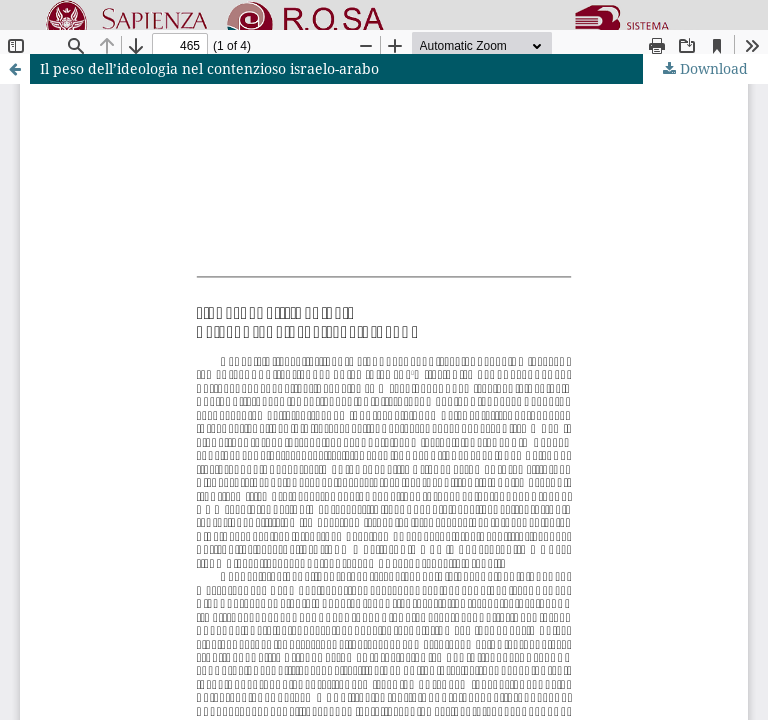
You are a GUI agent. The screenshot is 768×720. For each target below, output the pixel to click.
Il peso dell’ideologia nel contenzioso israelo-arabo (209, 68)
